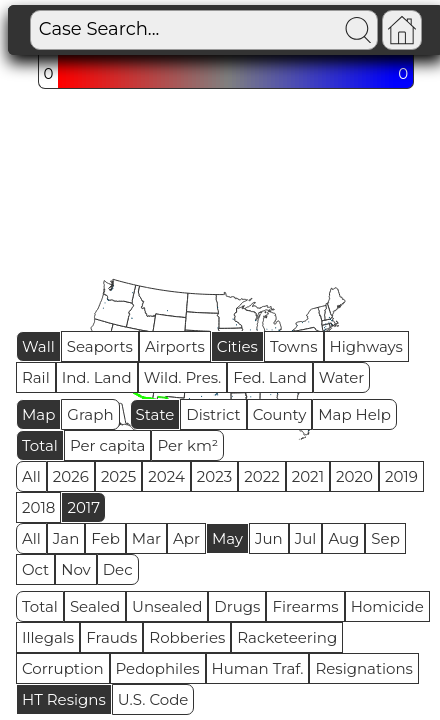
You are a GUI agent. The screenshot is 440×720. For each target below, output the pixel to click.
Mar (146, 538)
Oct (35, 569)
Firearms (305, 606)
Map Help (354, 414)
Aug (343, 538)
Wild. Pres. (183, 377)
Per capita (108, 445)
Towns (294, 346)
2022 (261, 476)
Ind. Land (97, 377)
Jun (269, 538)
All (31, 476)
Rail (36, 377)
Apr (186, 538)
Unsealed (167, 606)
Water (342, 377)
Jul (306, 538)
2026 (71, 476)
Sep (385, 538)
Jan (66, 538)
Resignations (364, 668)
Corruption (63, 668)
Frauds (111, 637)
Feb (105, 538)
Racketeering (287, 637)
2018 (38, 507)
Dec (118, 569)
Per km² (187, 445)
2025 (118, 476)
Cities (237, 346)
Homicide (387, 606)
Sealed (95, 606)
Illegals (48, 637)
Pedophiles (158, 668)
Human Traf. (258, 668)
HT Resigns (64, 699)
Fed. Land (270, 377)
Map (38, 414)
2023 (214, 476)
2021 (308, 476)
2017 (83, 507)
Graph (90, 414)
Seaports (100, 346)
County (280, 414)
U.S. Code (153, 699)
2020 (354, 476)
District (213, 414)
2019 (401, 476)
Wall (38, 346)
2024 (166, 476)
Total (40, 445)
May (227, 538)
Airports (175, 346)
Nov (76, 569)
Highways (366, 346)
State (155, 414)
